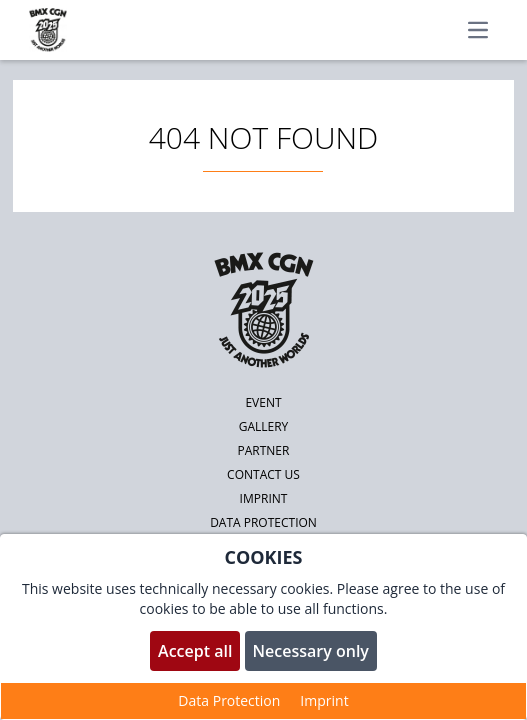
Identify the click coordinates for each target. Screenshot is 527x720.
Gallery (264, 426)
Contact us (263, 474)
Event (263, 402)
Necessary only (311, 651)
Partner (264, 450)
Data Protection (229, 700)
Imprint (264, 498)
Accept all (195, 651)
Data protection (263, 522)
